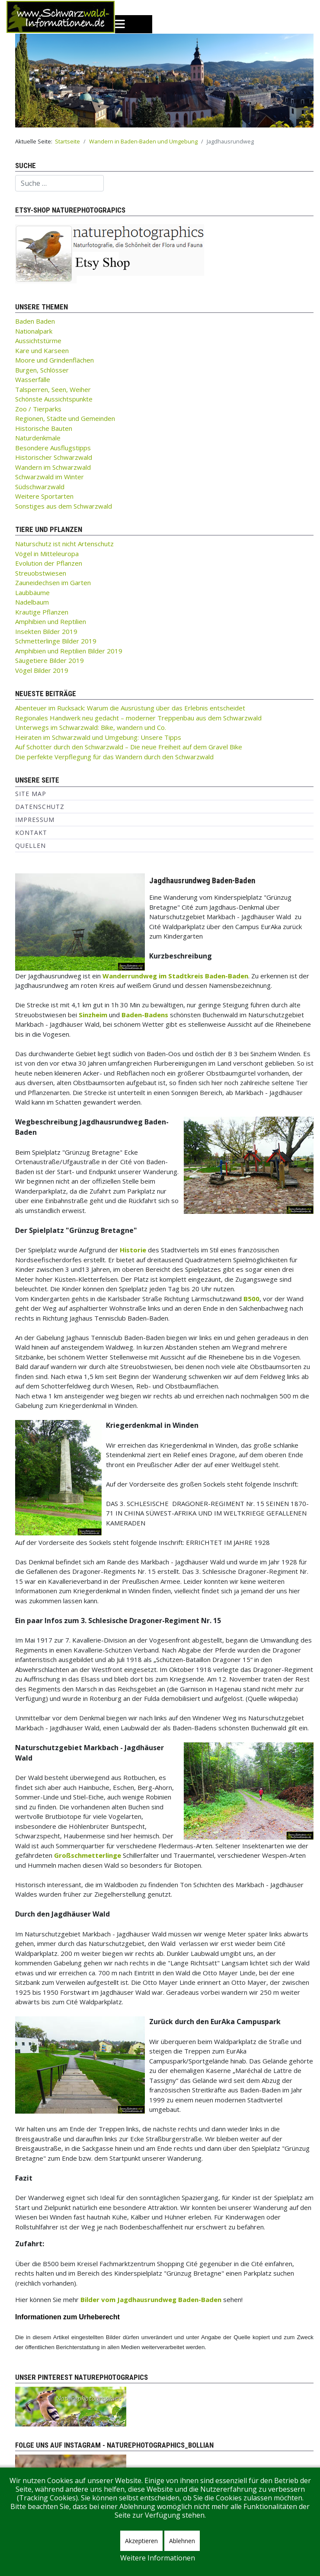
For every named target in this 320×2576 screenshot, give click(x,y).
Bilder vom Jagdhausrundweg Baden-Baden (150, 2299)
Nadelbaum (32, 602)
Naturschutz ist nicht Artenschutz (64, 543)
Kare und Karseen (42, 350)
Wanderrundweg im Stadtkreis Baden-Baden (175, 975)
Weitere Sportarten (44, 496)
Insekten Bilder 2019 (46, 631)
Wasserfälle (32, 379)
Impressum (34, 819)
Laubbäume (32, 592)
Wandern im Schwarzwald (53, 467)
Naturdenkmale (38, 437)
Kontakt (31, 832)
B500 (251, 1298)
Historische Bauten (43, 428)
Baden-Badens (145, 1014)
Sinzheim (93, 1014)
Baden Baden (35, 321)
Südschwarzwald (39, 486)
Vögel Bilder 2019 (41, 670)
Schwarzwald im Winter (49, 476)
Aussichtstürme (38, 340)
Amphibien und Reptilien (50, 621)
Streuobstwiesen (40, 573)
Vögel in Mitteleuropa (47, 553)
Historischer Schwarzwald (53, 457)
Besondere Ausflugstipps (53, 447)
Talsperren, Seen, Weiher (53, 389)
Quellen (30, 845)
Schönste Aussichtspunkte (54, 399)
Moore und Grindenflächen (54, 360)
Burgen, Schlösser (42, 370)
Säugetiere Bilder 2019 (49, 660)
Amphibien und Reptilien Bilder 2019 (68, 650)
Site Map (30, 794)
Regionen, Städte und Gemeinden (65, 418)
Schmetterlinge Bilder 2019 (55, 641)
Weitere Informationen (157, 2558)
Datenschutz (39, 806)
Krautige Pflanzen (41, 612)
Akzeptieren (141, 2541)
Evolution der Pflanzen (48, 563)
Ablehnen (182, 2541)
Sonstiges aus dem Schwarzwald (63, 506)
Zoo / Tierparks (38, 408)
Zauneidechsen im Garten (53, 582)
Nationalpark (33, 331)
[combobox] (59, 183)
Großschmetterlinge (87, 1855)
